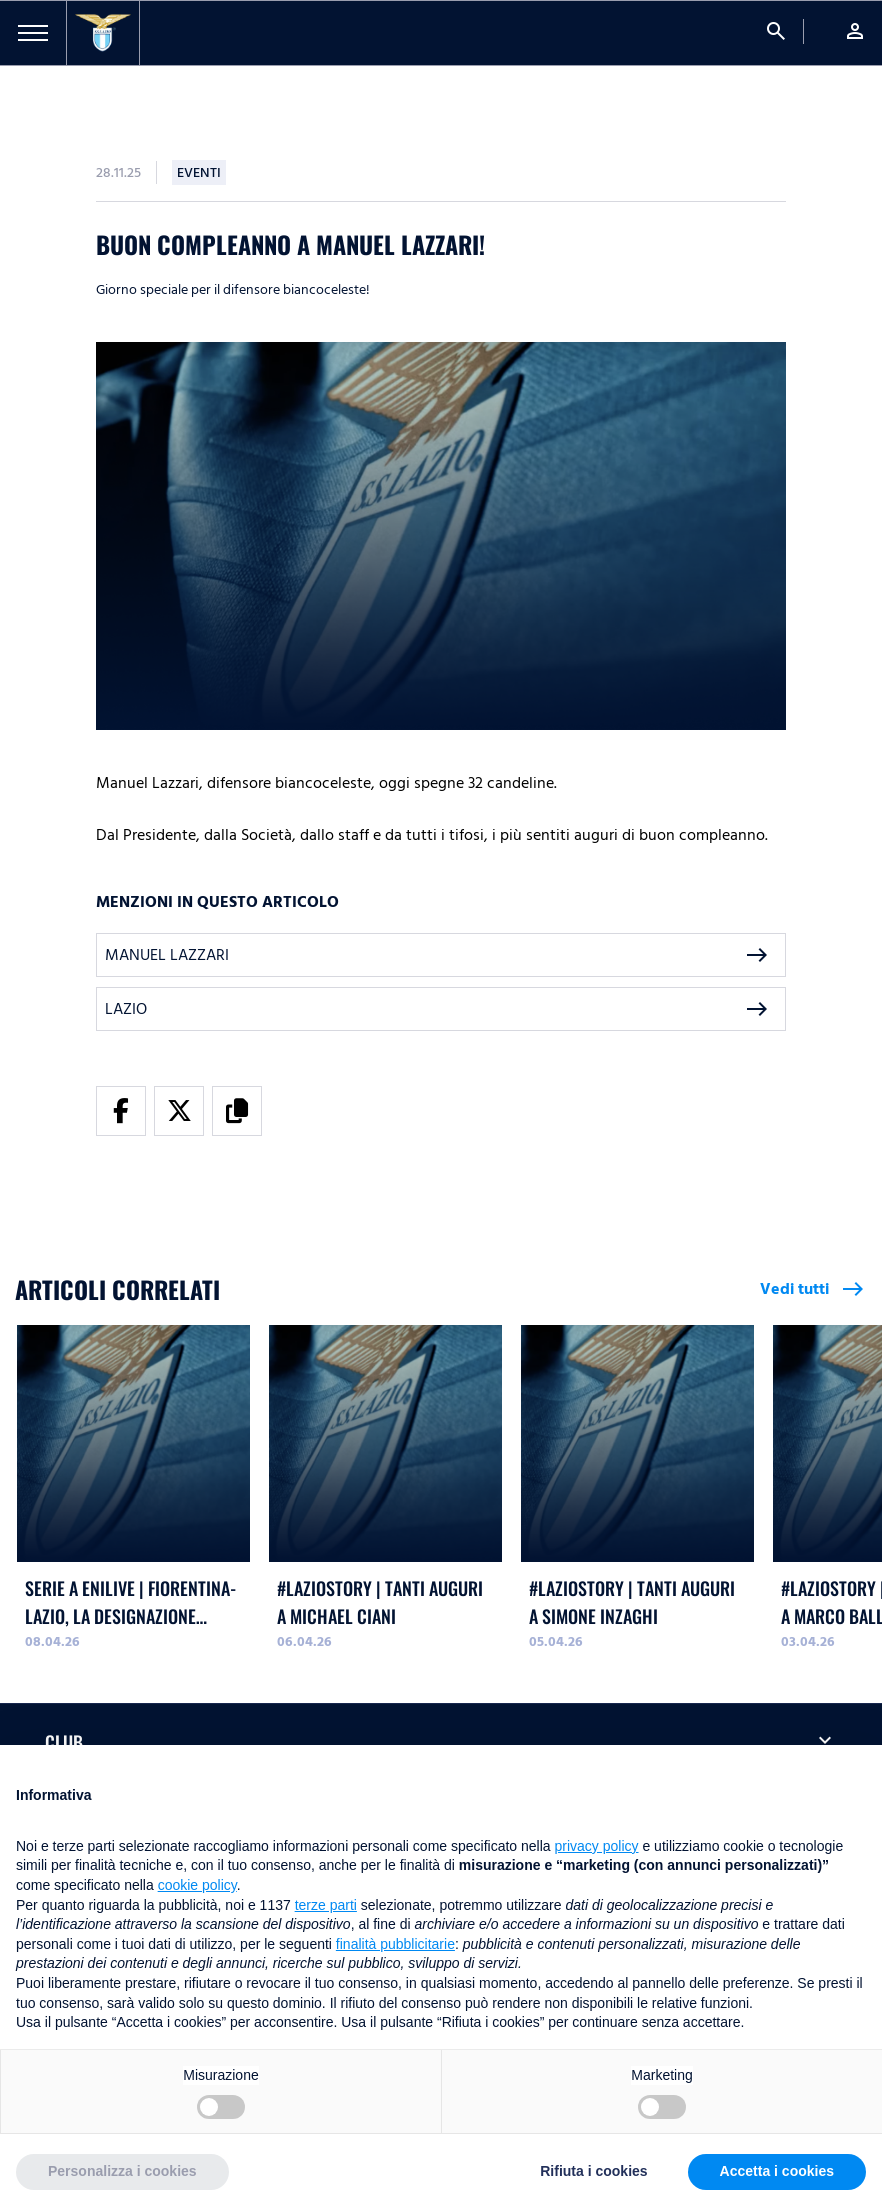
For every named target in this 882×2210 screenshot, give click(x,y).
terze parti (326, 1905)
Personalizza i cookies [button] (122, 2171)
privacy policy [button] (597, 1846)
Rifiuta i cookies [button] (593, 2171)
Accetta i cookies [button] (777, 2171)
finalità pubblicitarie (395, 1944)
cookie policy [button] (197, 1885)
